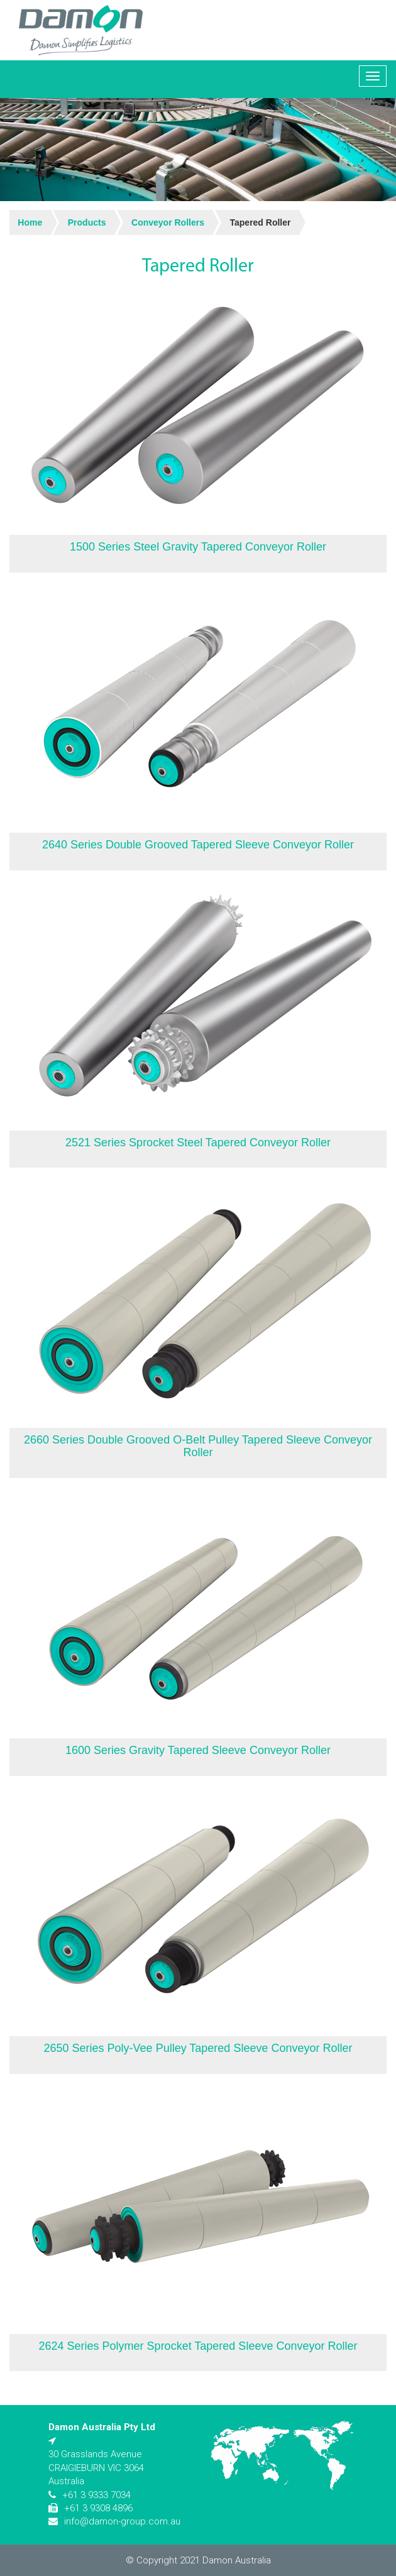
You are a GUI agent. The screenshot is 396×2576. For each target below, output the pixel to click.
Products (87, 222)
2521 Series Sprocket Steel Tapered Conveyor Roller (198, 1142)
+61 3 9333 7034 (96, 2495)
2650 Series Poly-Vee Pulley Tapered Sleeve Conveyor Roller (198, 2048)
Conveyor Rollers (167, 222)
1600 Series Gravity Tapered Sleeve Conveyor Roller (198, 1750)
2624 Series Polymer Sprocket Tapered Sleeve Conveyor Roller (198, 2346)
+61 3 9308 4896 (98, 2508)
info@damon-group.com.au (122, 2521)
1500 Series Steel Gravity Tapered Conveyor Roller (198, 546)
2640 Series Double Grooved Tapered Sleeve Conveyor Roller (198, 844)
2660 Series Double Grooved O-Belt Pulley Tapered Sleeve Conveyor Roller (198, 1446)
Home (30, 222)
